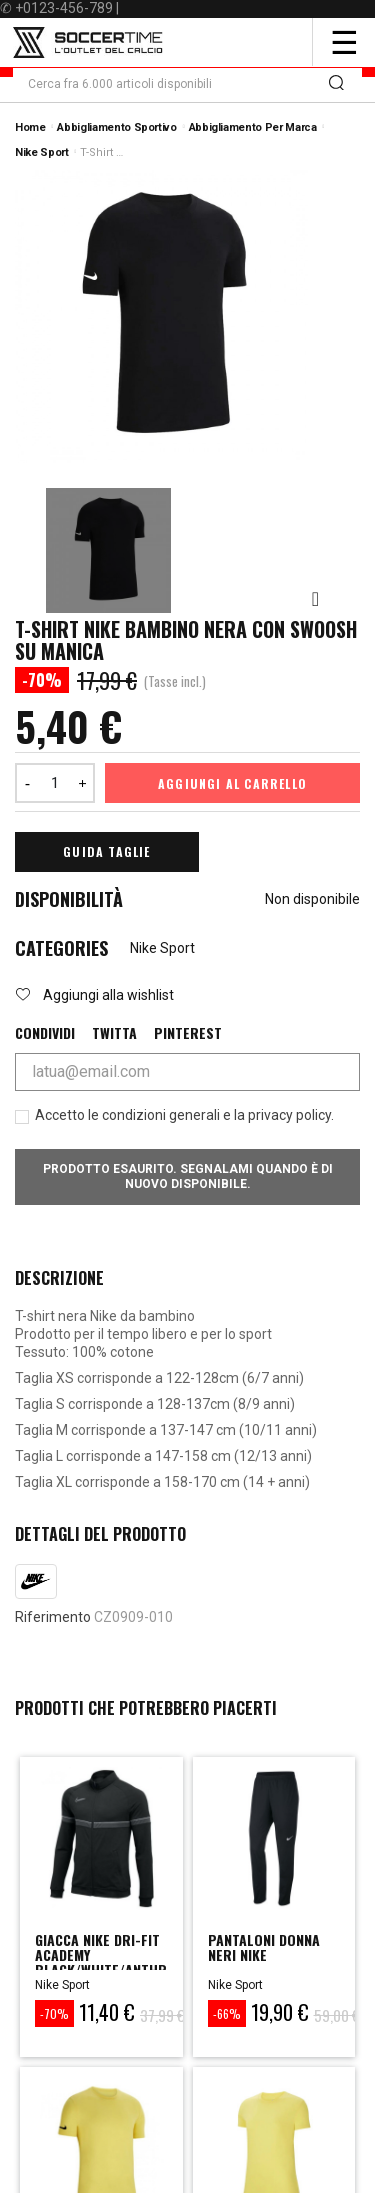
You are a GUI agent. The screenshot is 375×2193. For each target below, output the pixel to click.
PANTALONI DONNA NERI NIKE (264, 1947)
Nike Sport (162, 948)
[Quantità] (55, 783)
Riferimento (53, 1617)
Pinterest (188, 1033)
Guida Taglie (106, 851)
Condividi (45, 1033)
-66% (227, 2013)
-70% (54, 2013)
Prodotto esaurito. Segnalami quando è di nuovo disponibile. (188, 1176)
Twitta (114, 1033)
